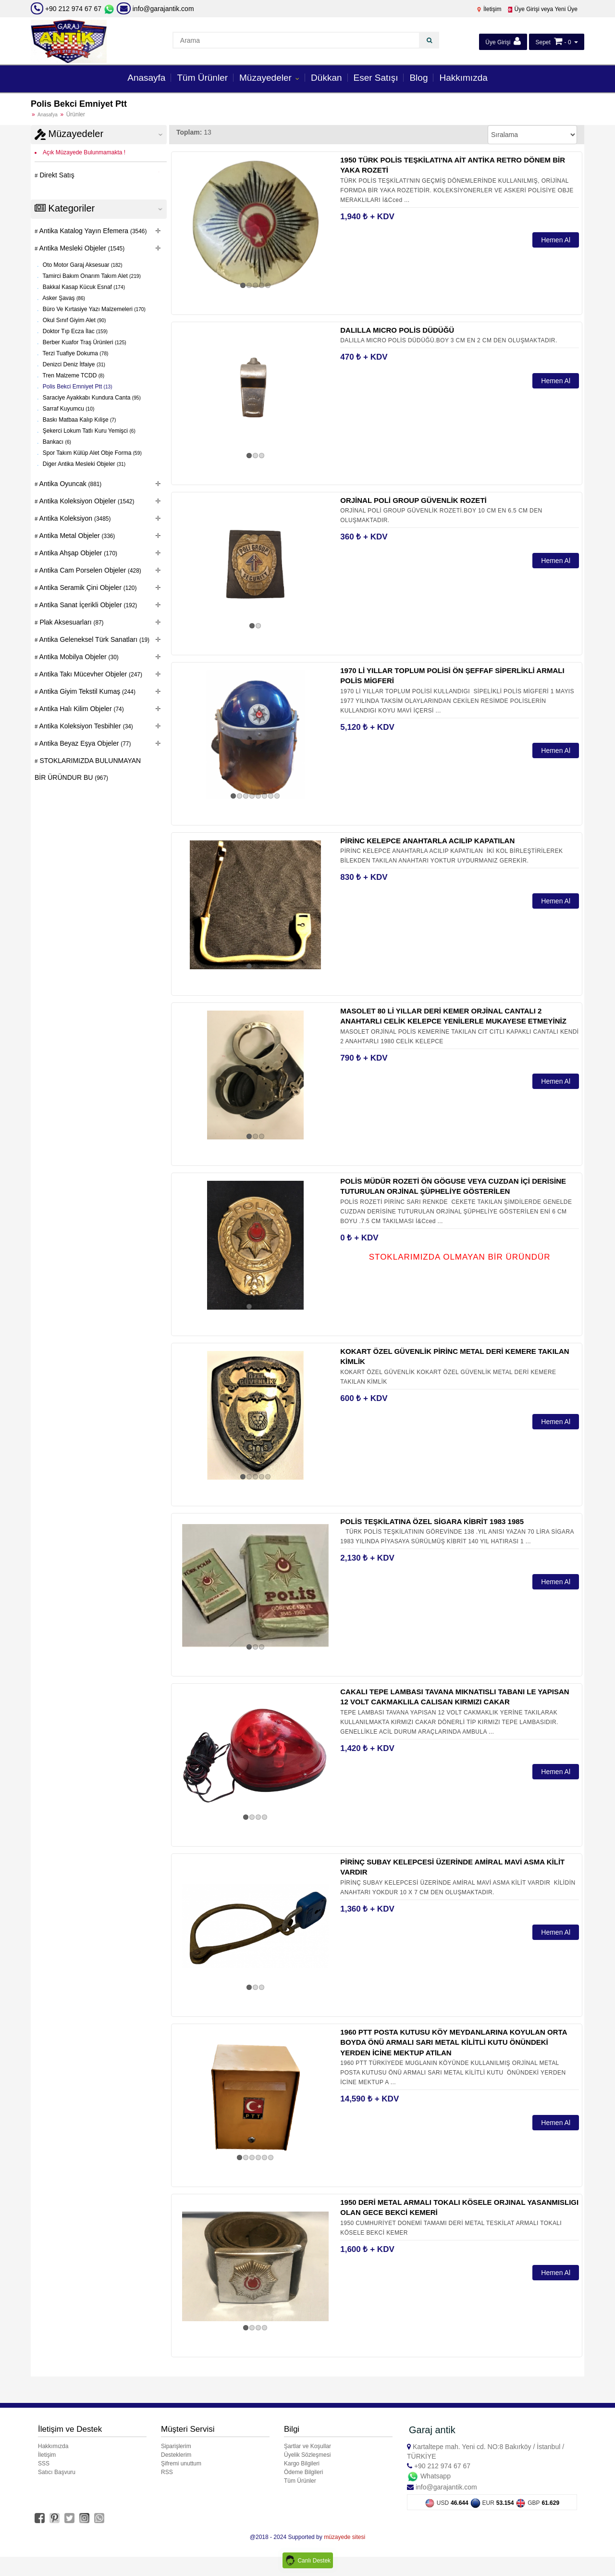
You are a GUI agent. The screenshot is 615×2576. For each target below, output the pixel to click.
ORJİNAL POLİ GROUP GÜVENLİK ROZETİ (413, 500)
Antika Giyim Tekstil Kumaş (86, 691)
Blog (418, 78)
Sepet (542, 42)
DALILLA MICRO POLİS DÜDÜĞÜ (397, 330)
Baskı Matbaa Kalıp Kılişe (78, 419)
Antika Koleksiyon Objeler (86, 501)
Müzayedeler (266, 78)
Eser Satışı (376, 78)
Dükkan (326, 78)
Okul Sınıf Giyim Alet (73, 320)
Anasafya (47, 114)
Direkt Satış (56, 175)
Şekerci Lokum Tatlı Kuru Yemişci (88, 430)
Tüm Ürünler (202, 78)
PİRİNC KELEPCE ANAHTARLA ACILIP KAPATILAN (427, 841)
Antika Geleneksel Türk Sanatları (94, 639)
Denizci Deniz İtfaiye (73, 364)
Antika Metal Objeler (76, 535)
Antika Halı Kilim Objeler (81, 709)
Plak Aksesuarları (71, 622)
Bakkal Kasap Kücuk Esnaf (83, 287)
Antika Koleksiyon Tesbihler (85, 726)
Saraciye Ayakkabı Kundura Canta (91, 397)
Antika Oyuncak (70, 484)
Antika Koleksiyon (74, 518)
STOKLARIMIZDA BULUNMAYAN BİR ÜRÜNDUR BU (88, 769)
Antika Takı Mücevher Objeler (90, 674)
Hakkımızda (463, 78)
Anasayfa (146, 78)
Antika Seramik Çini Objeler (87, 587)
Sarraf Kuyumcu (68, 408)
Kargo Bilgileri (302, 2463)
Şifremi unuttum (181, 2463)
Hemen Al (555, 240)
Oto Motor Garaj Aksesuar (82, 265)
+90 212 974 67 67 (73, 9)
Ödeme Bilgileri (303, 2472)
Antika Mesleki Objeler (81, 248)
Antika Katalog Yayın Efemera (92, 231)
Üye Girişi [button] (502, 41)
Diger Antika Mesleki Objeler (83, 464)
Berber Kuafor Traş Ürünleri (83, 342)
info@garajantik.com (155, 9)
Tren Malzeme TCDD (73, 375)
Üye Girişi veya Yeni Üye (542, 9)
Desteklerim (176, 2454)
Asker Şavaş (63, 298)
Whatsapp (429, 2476)
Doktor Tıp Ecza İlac (74, 331)
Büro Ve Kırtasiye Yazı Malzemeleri (93, 309)
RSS (167, 2472)
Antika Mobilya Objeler (78, 657)
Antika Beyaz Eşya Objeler (84, 743)
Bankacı (56, 441)
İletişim (489, 9)
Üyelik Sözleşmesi (307, 2454)
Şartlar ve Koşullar (307, 2446)
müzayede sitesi (344, 2537)
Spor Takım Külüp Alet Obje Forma (91, 453)
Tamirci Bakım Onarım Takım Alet (91, 276)
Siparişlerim (176, 2446)
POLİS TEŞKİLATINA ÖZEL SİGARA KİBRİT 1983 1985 (432, 1521)
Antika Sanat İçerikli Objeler (87, 605)
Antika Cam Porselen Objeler (89, 570)
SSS (43, 2463)
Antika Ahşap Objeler (78, 553)
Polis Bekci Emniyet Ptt (76, 386)
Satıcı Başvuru (56, 2472)
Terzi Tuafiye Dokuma (75, 353)
